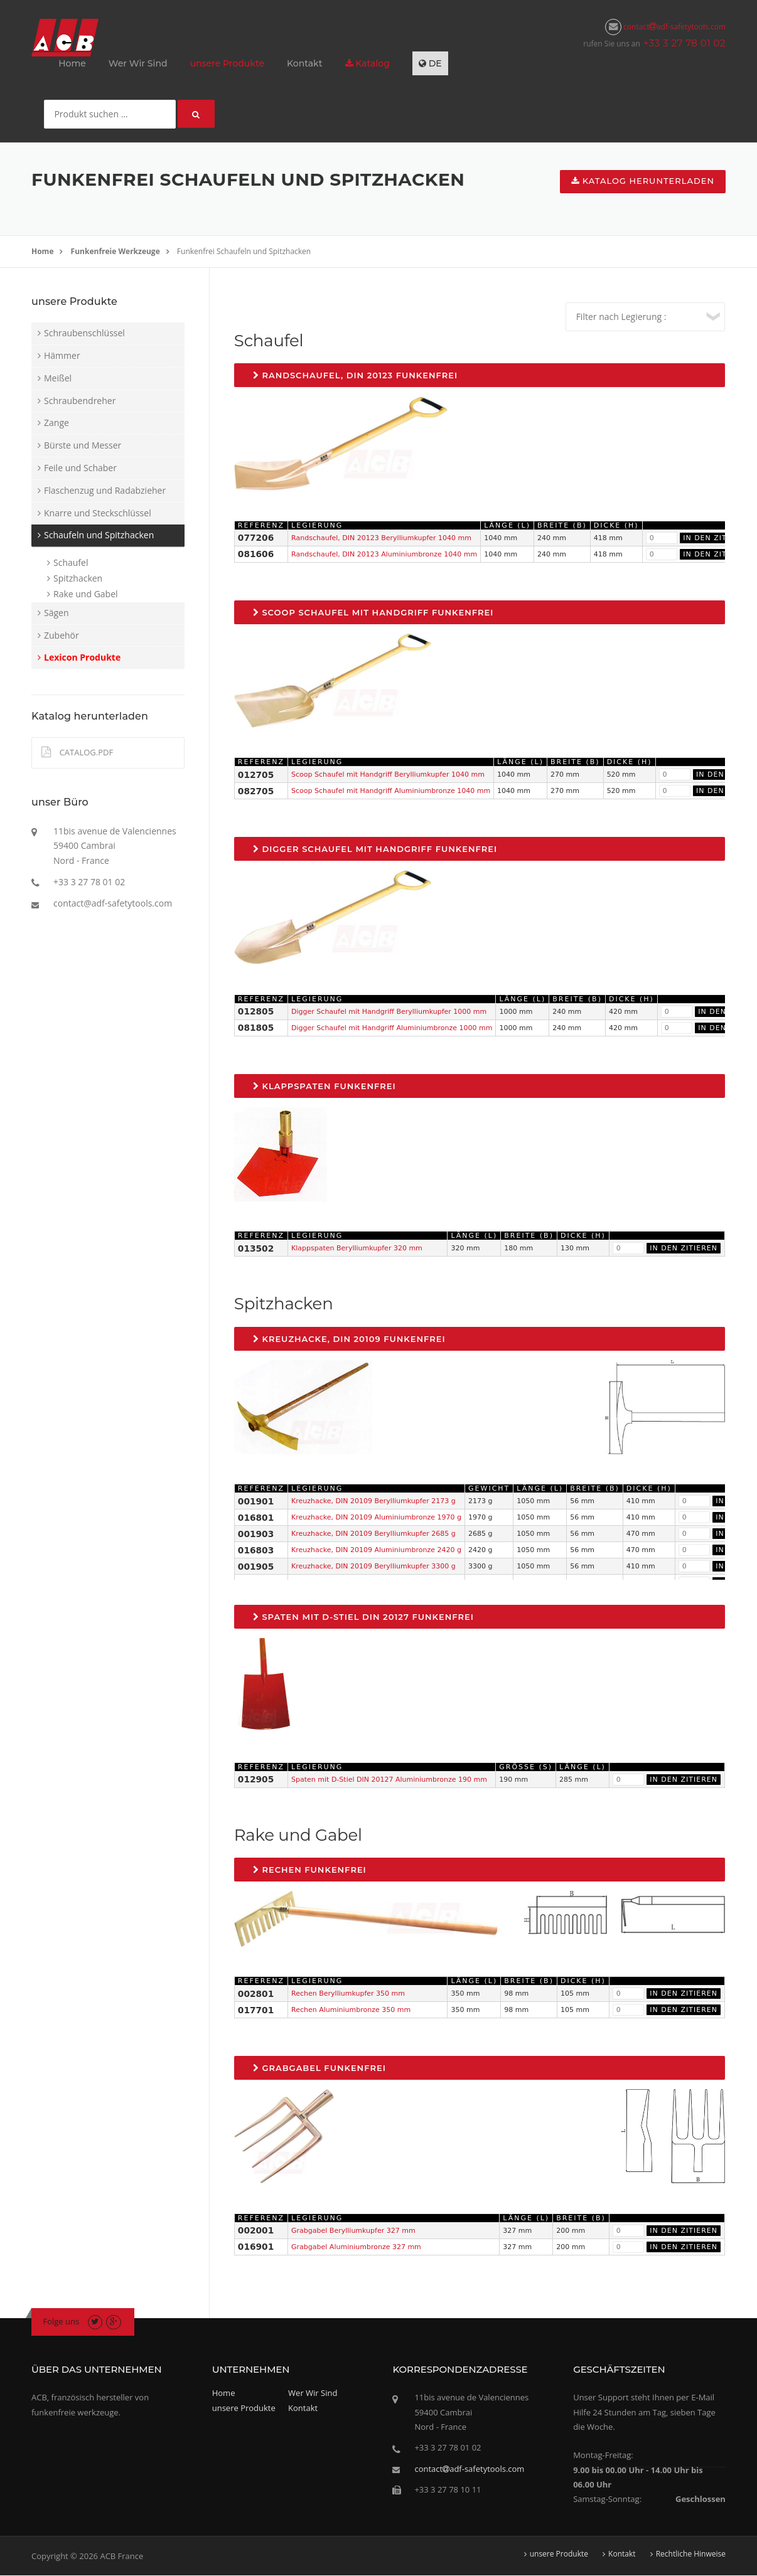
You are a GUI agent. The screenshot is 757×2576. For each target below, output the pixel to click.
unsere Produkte (227, 63)
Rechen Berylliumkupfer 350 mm (348, 1993)
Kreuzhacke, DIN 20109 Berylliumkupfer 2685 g (373, 1534)
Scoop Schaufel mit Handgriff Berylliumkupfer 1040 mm (388, 774)
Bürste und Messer (82, 445)
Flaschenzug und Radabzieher (105, 490)
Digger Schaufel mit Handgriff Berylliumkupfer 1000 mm (388, 1012)
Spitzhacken (77, 578)
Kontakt (304, 63)
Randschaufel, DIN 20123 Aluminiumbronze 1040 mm (384, 554)
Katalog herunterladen (642, 181)
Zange (56, 422)
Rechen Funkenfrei (310, 1870)
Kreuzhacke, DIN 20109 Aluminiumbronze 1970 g (376, 1517)
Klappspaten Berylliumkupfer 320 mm (356, 1248)
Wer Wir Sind (138, 63)
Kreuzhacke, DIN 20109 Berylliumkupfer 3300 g (373, 1566)
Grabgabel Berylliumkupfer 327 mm (353, 2231)
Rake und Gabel (85, 594)
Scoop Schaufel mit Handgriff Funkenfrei (373, 612)
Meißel (58, 378)
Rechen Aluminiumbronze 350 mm (351, 2010)
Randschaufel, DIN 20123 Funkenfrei (355, 375)
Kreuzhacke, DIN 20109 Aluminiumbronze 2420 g (376, 1550)
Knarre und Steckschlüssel (97, 513)
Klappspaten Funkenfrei (324, 1086)
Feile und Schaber (80, 468)
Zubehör (61, 635)
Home (72, 63)
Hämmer (62, 355)
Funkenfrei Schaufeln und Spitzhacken (244, 251)
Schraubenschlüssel (84, 333)
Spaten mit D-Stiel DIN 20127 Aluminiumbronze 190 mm (389, 1779)
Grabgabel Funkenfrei (319, 2068)
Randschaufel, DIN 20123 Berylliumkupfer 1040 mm (381, 538)
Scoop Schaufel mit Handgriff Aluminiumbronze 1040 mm (390, 791)
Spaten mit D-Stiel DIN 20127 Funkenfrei (363, 1617)
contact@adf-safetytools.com (112, 903)
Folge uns (61, 2321)
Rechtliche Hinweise (691, 2554)
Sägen (56, 613)
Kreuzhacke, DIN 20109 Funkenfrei (349, 1339)
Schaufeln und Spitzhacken (99, 535)
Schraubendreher (79, 401)
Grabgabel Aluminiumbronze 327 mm (356, 2247)
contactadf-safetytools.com (665, 26)
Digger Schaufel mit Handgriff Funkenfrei (375, 849)
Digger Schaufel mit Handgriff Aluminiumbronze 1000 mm (391, 1028)
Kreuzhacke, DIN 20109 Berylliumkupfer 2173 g (373, 1501)
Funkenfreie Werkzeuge (115, 251)
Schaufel (70, 562)
